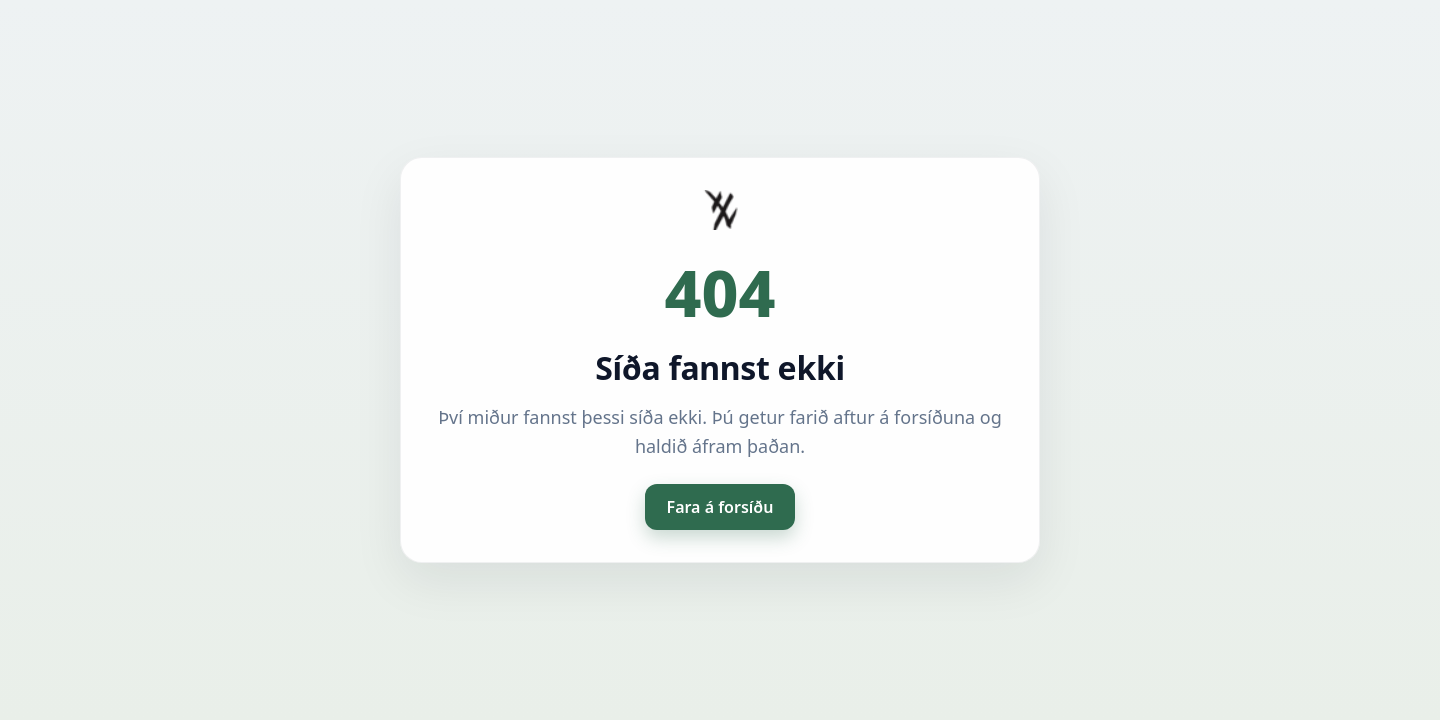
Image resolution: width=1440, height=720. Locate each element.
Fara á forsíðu (720, 507)
